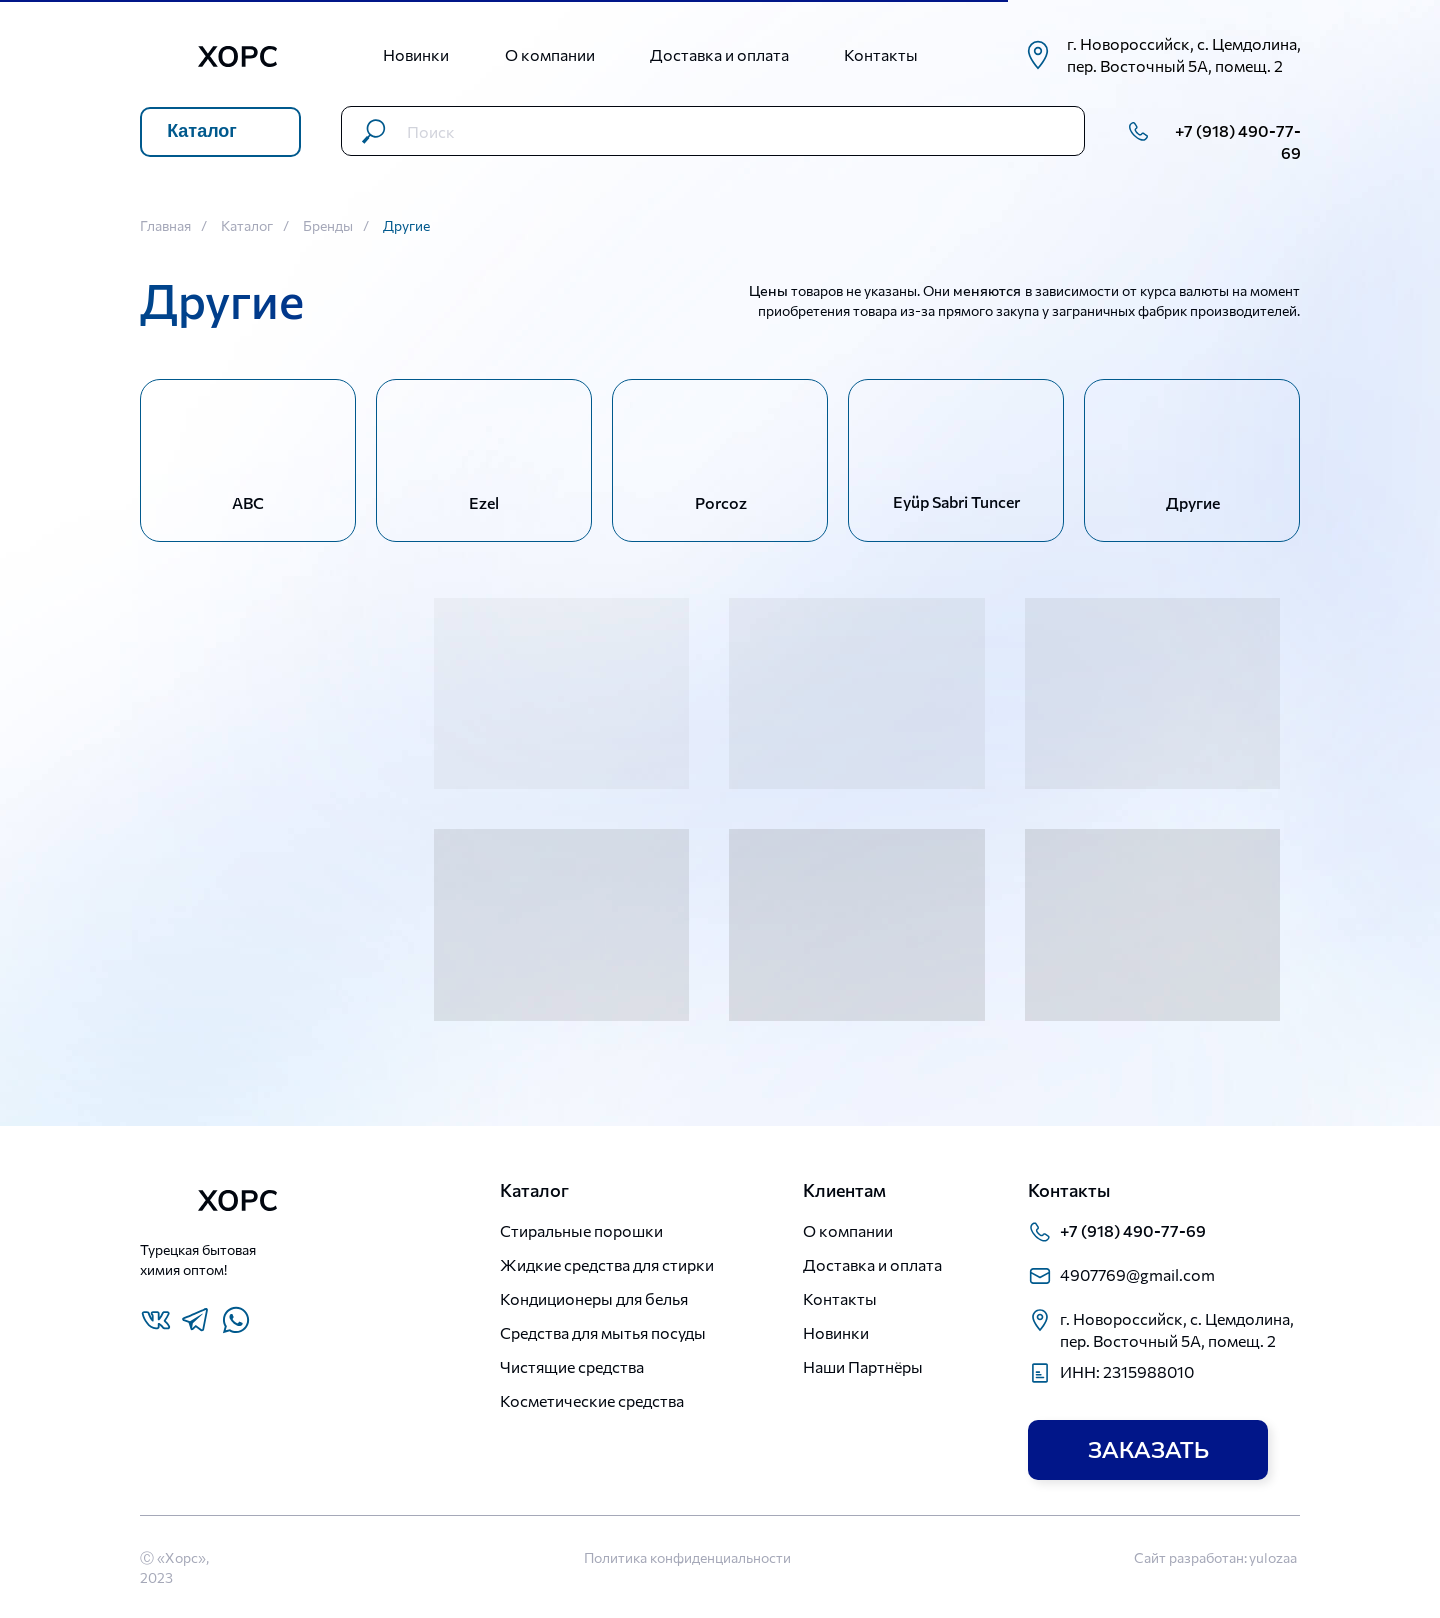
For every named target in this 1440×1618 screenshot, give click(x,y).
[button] (1148, 1450)
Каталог (247, 226)
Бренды (328, 226)
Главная (165, 226)
